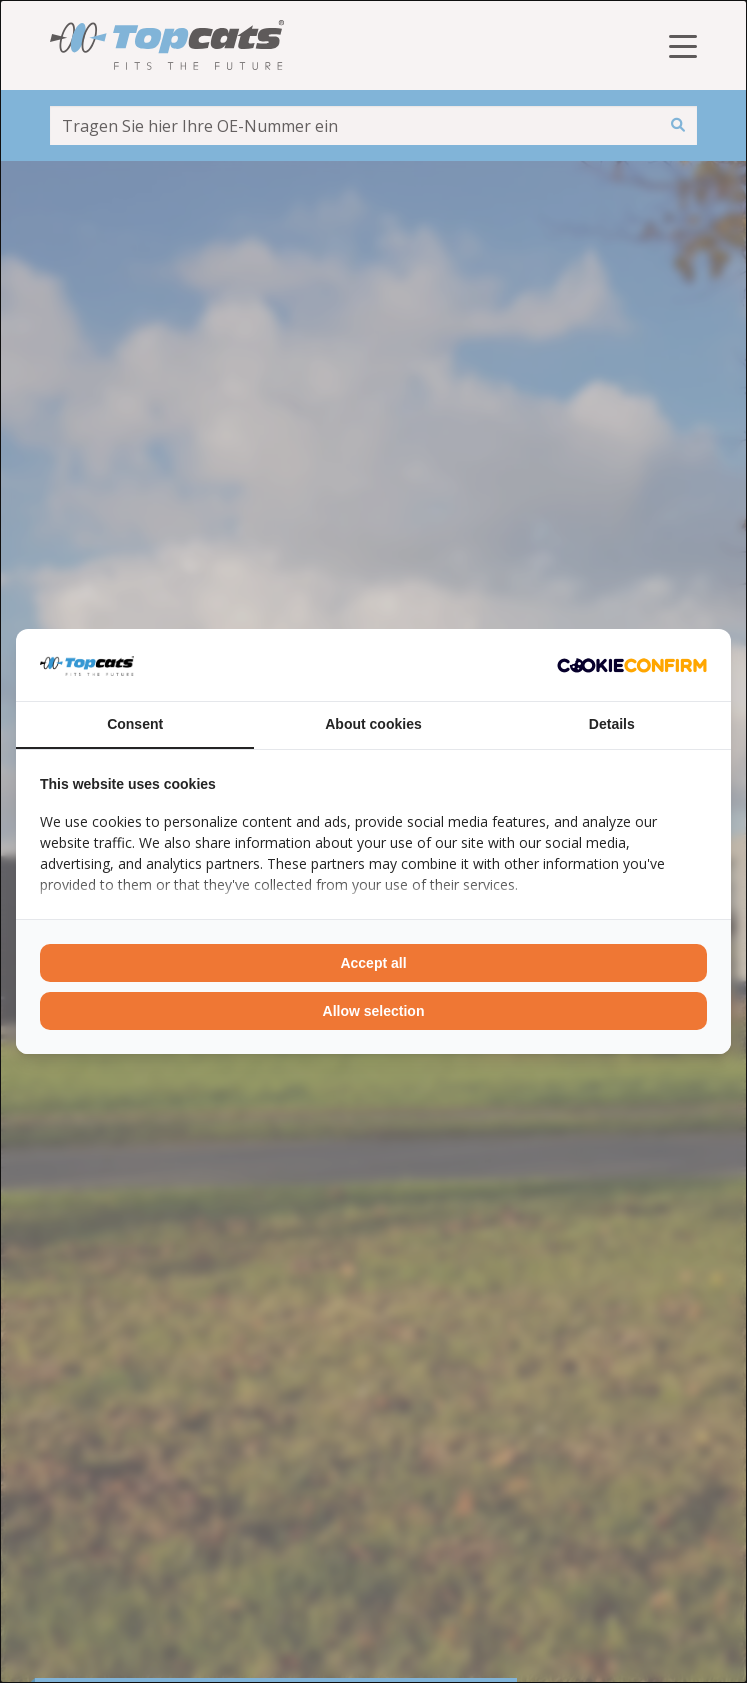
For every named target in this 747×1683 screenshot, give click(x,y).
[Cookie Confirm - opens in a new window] (632, 665)
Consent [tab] (135, 724)
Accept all (373, 963)
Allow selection (374, 1011)
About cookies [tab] (373, 724)
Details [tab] (612, 724)
